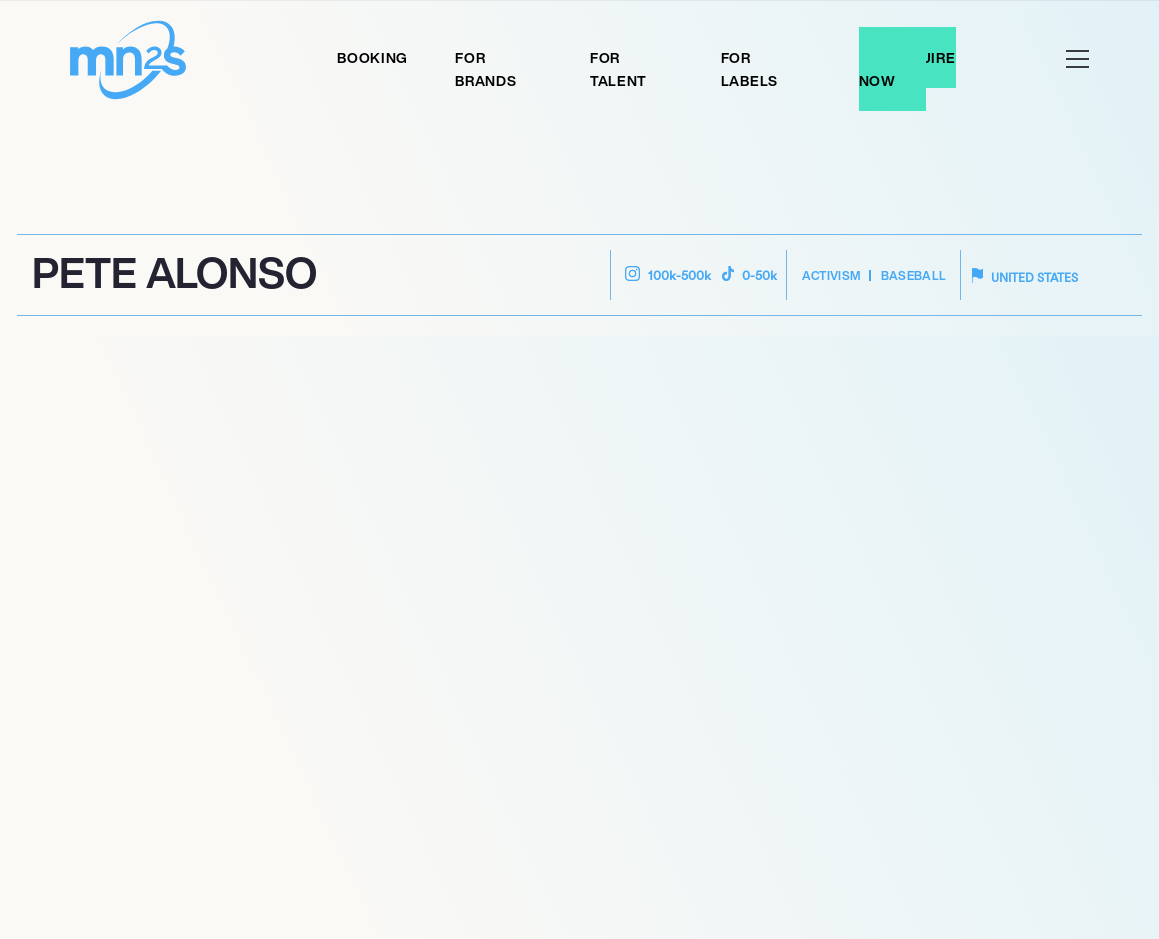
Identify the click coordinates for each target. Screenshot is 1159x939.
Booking (372, 57)
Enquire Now (907, 69)
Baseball (914, 275)
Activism (831, 275)
